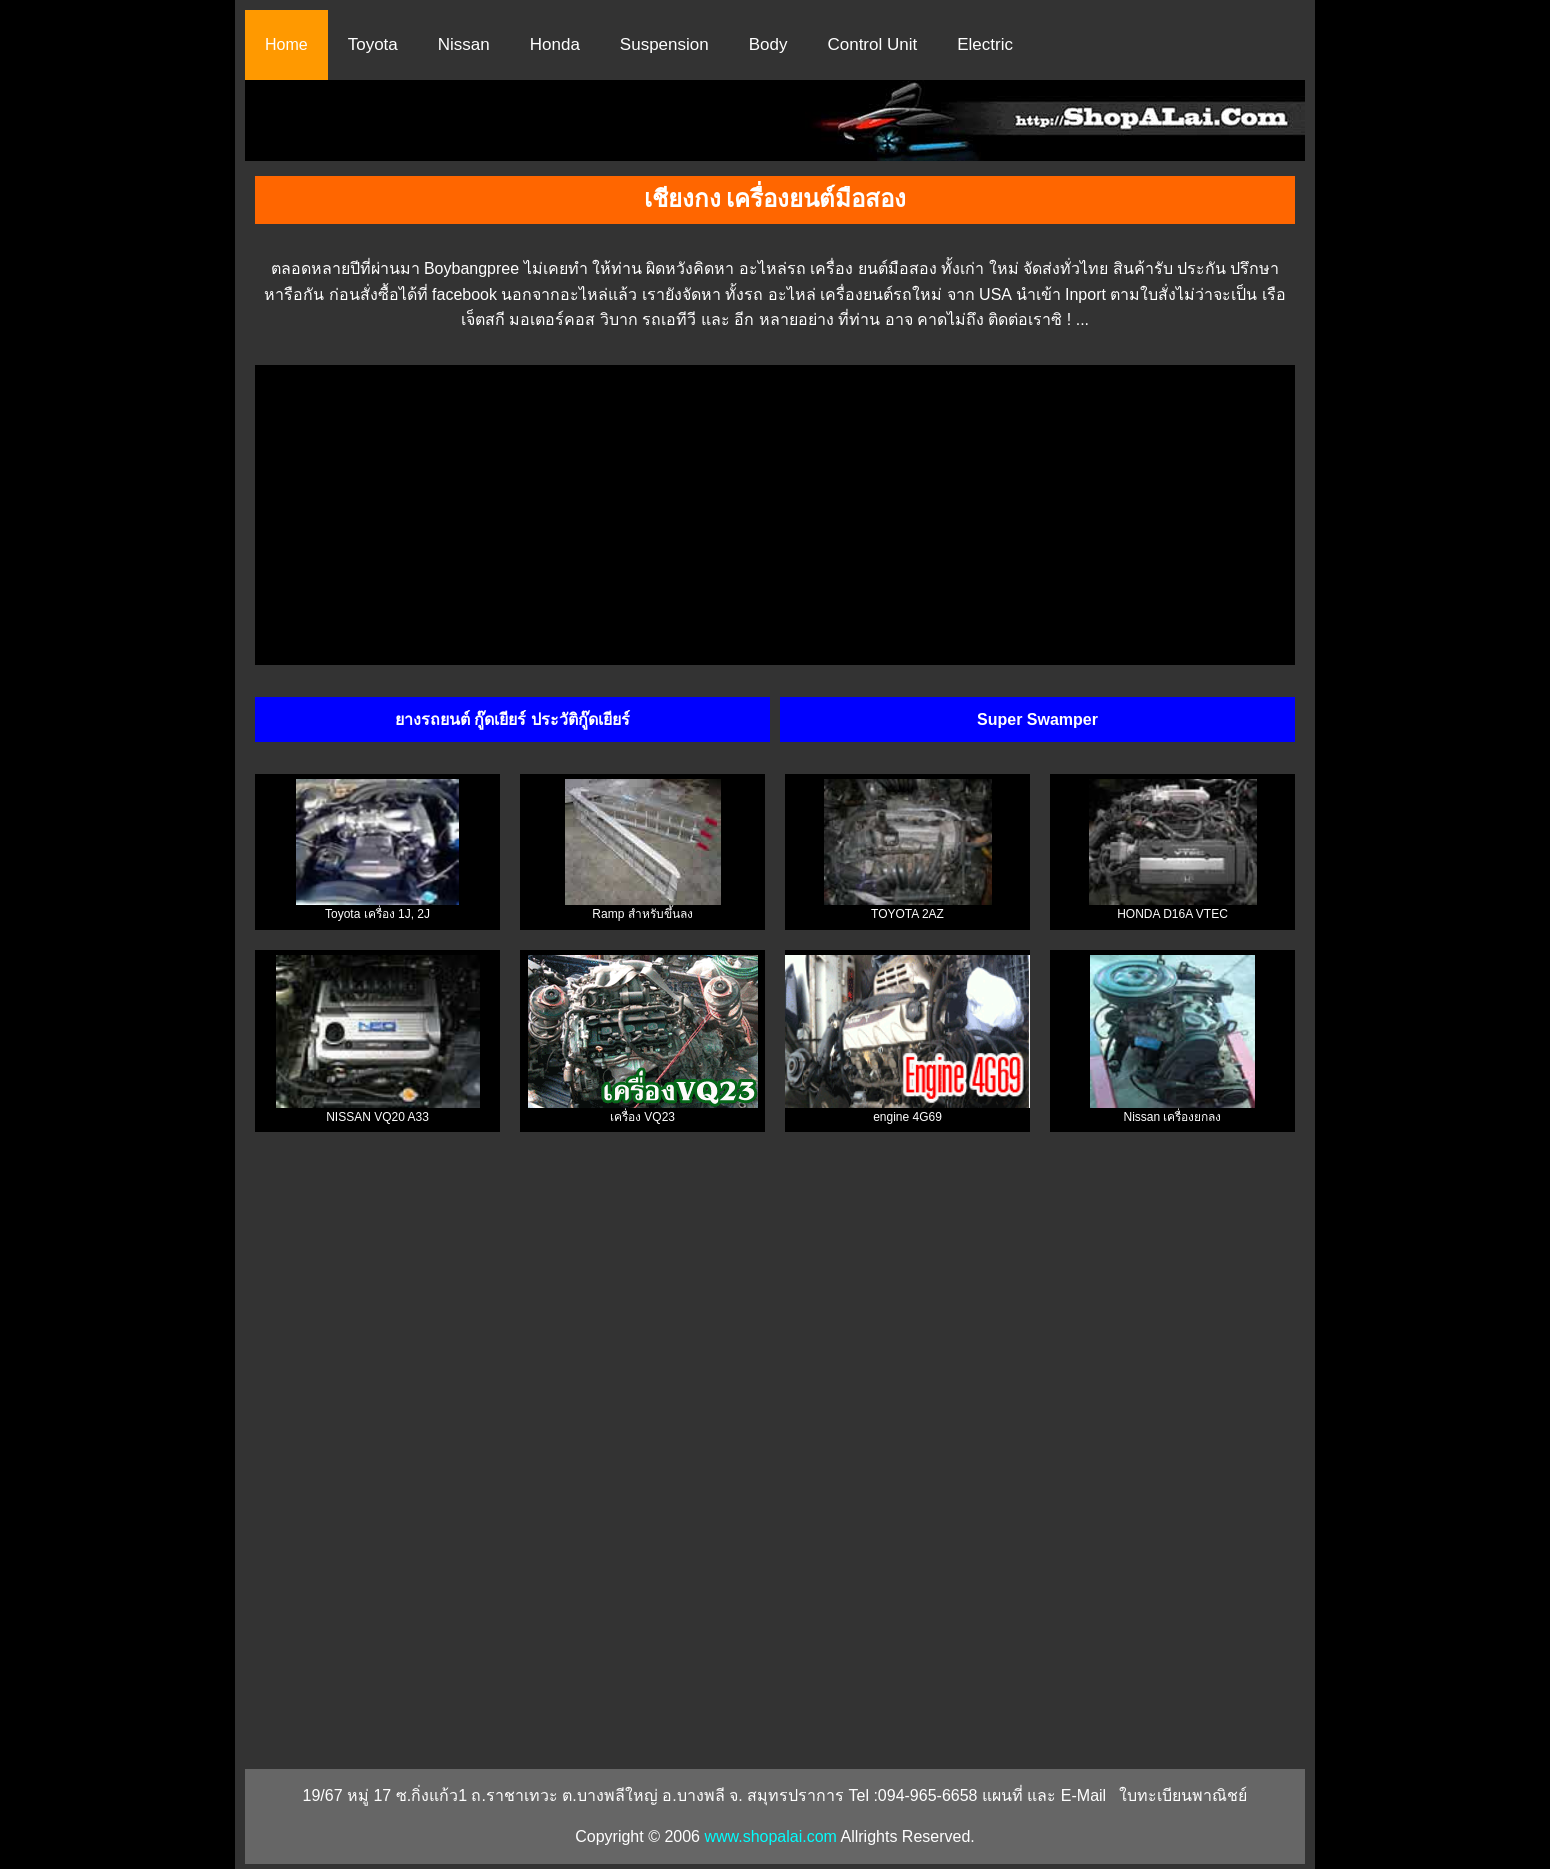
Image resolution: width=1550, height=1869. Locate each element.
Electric (985, 44)
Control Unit (872, 44)
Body (768, 44)
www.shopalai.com (770, 1836)
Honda (555, 44)
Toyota (373, 44)
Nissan (464, 44)
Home (286, 44)
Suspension (664, 44)
